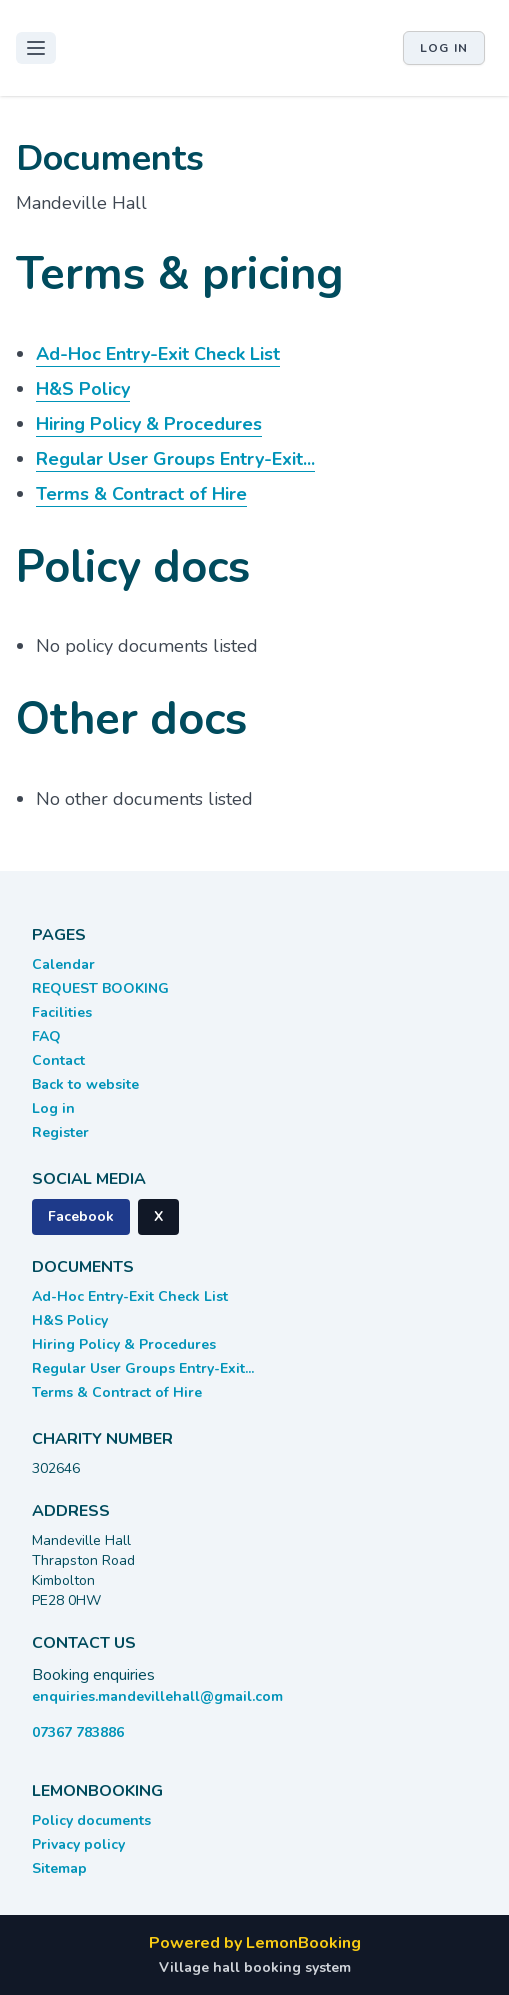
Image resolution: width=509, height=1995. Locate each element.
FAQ (46, 1036)
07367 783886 (78, 1732)
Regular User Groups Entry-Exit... (143, 1368)
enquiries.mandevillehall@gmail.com (157, 1696)
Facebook (81, 1216)
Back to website (85, 1084)
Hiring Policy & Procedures (124, 1344)
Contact (58, 1060)
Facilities (62, 1012)
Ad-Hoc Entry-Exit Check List (130, 1296)
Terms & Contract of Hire (117, 1392)
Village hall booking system (255, 1967)
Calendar (63, 964)
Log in (444, 48)
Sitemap (59, 1868)
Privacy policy (78, 1844)
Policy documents (91, 1820)
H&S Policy (70, 1320)
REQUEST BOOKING (100, 988)
